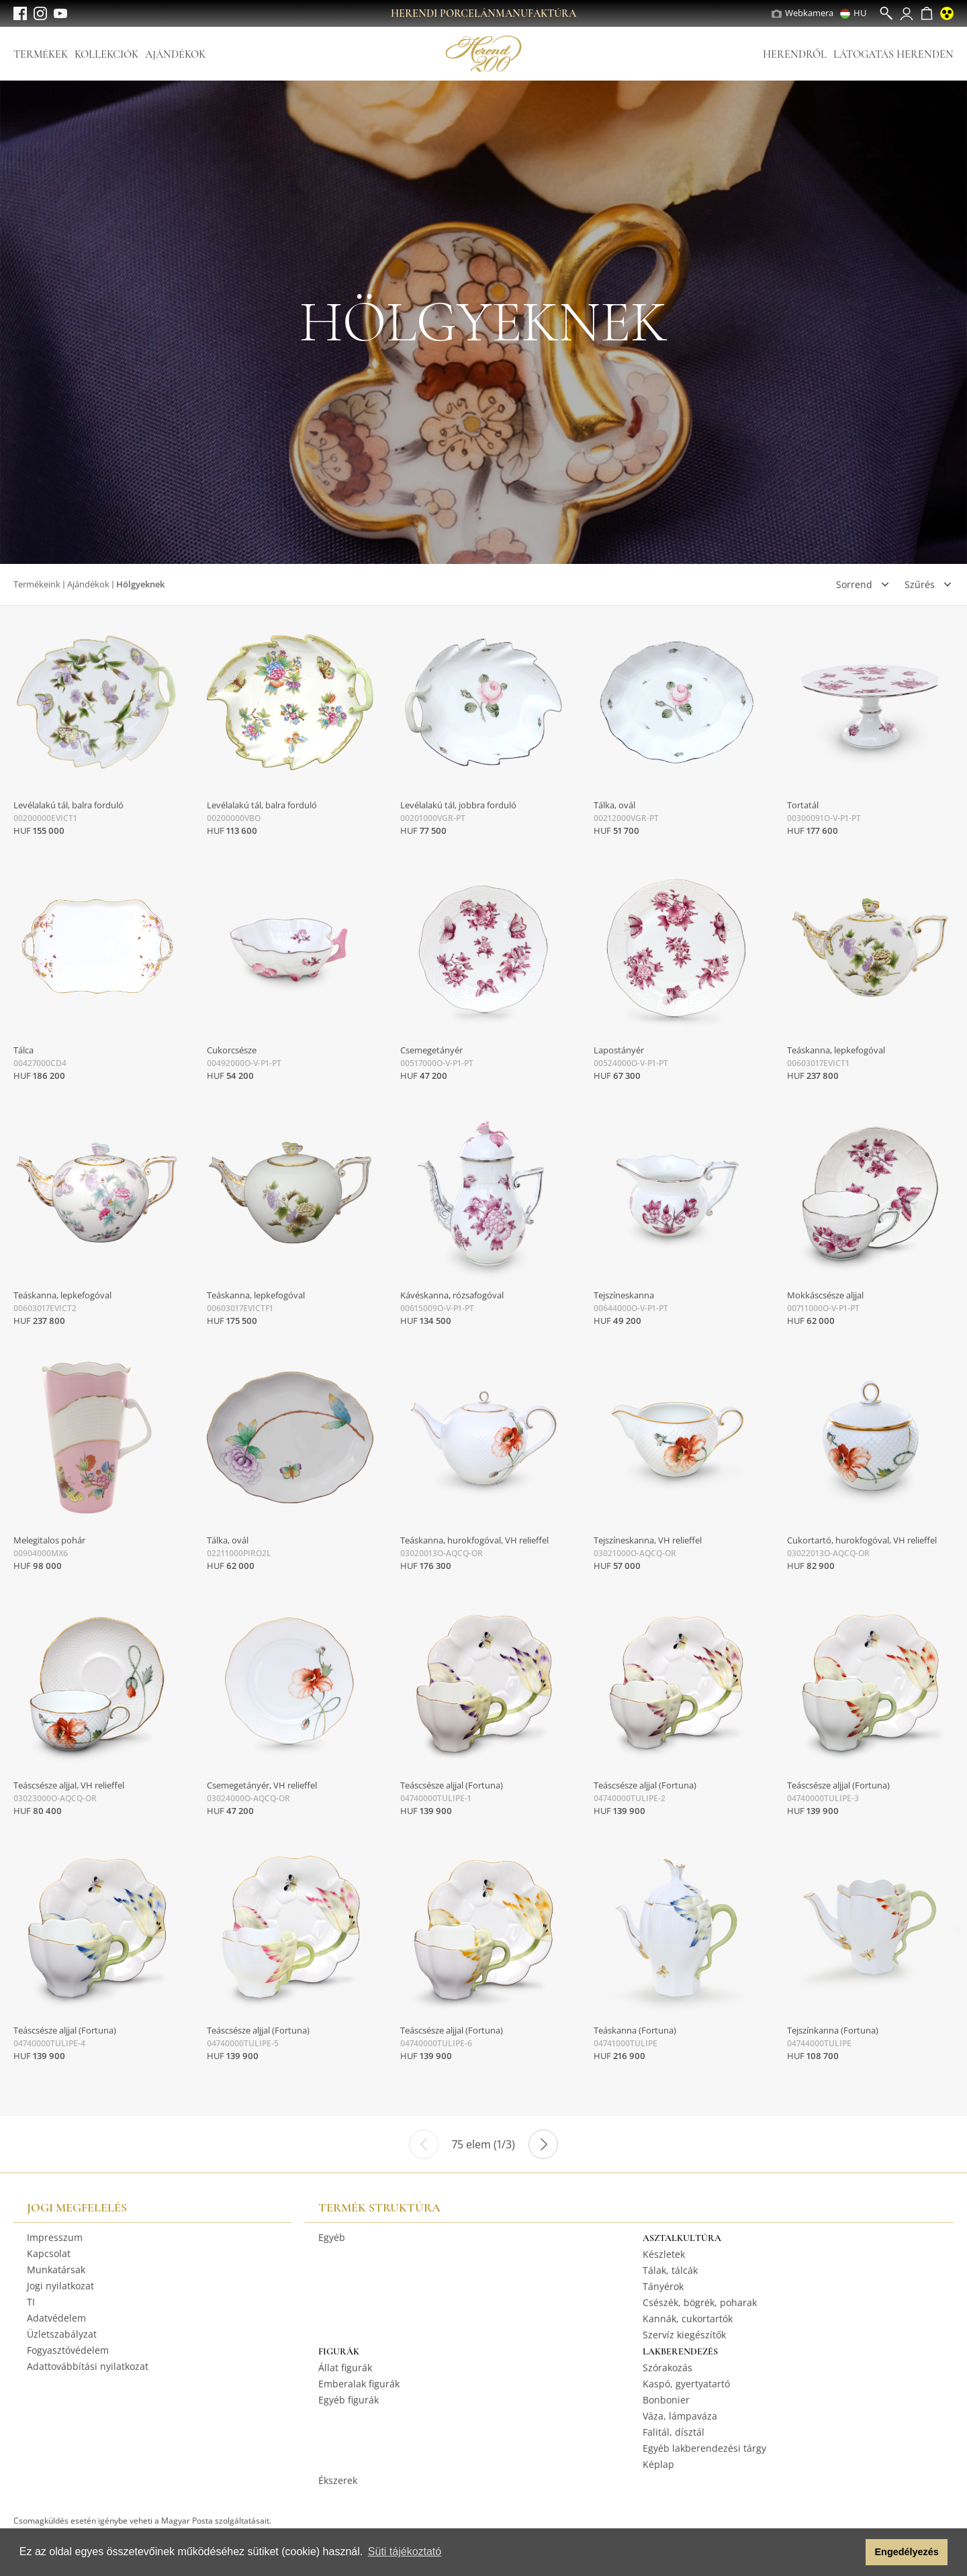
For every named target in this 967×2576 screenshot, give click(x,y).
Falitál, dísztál (673, 2432)
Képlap (658, 2464)
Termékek (40, 54)
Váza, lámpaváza (680, 2416)
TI (31, 2301)
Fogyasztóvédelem (68, 2350)
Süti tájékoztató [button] (404, 2551)
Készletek (664, 2254)
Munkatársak (56, 2269)
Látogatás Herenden (893, 54)
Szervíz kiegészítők (684, 2334)
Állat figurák (345, 2367)
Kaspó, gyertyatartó (686, 2383)
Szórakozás (667, 2367)
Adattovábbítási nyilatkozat (87, 2366)
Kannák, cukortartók (688, 2318)
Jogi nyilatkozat (60, 2285)
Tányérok (663, 2286)
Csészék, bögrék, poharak (700, 2302)
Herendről (795, 54)
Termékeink (36, 584)
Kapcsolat (49, 2253)
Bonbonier (666, 2399)
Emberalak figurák (359, 2383)
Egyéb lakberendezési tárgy (704, 2448)
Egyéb (331, 2237)
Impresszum (55, 2237)
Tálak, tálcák (670, 2270)
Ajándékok (175, 54)
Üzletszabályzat (62, 2334)
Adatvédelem (56, 2317)
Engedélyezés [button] (907, 2551)
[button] (852, 2552)
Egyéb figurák (348, 2399)
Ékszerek (337, 2480)
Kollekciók (106, 54)
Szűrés (920, 584)
